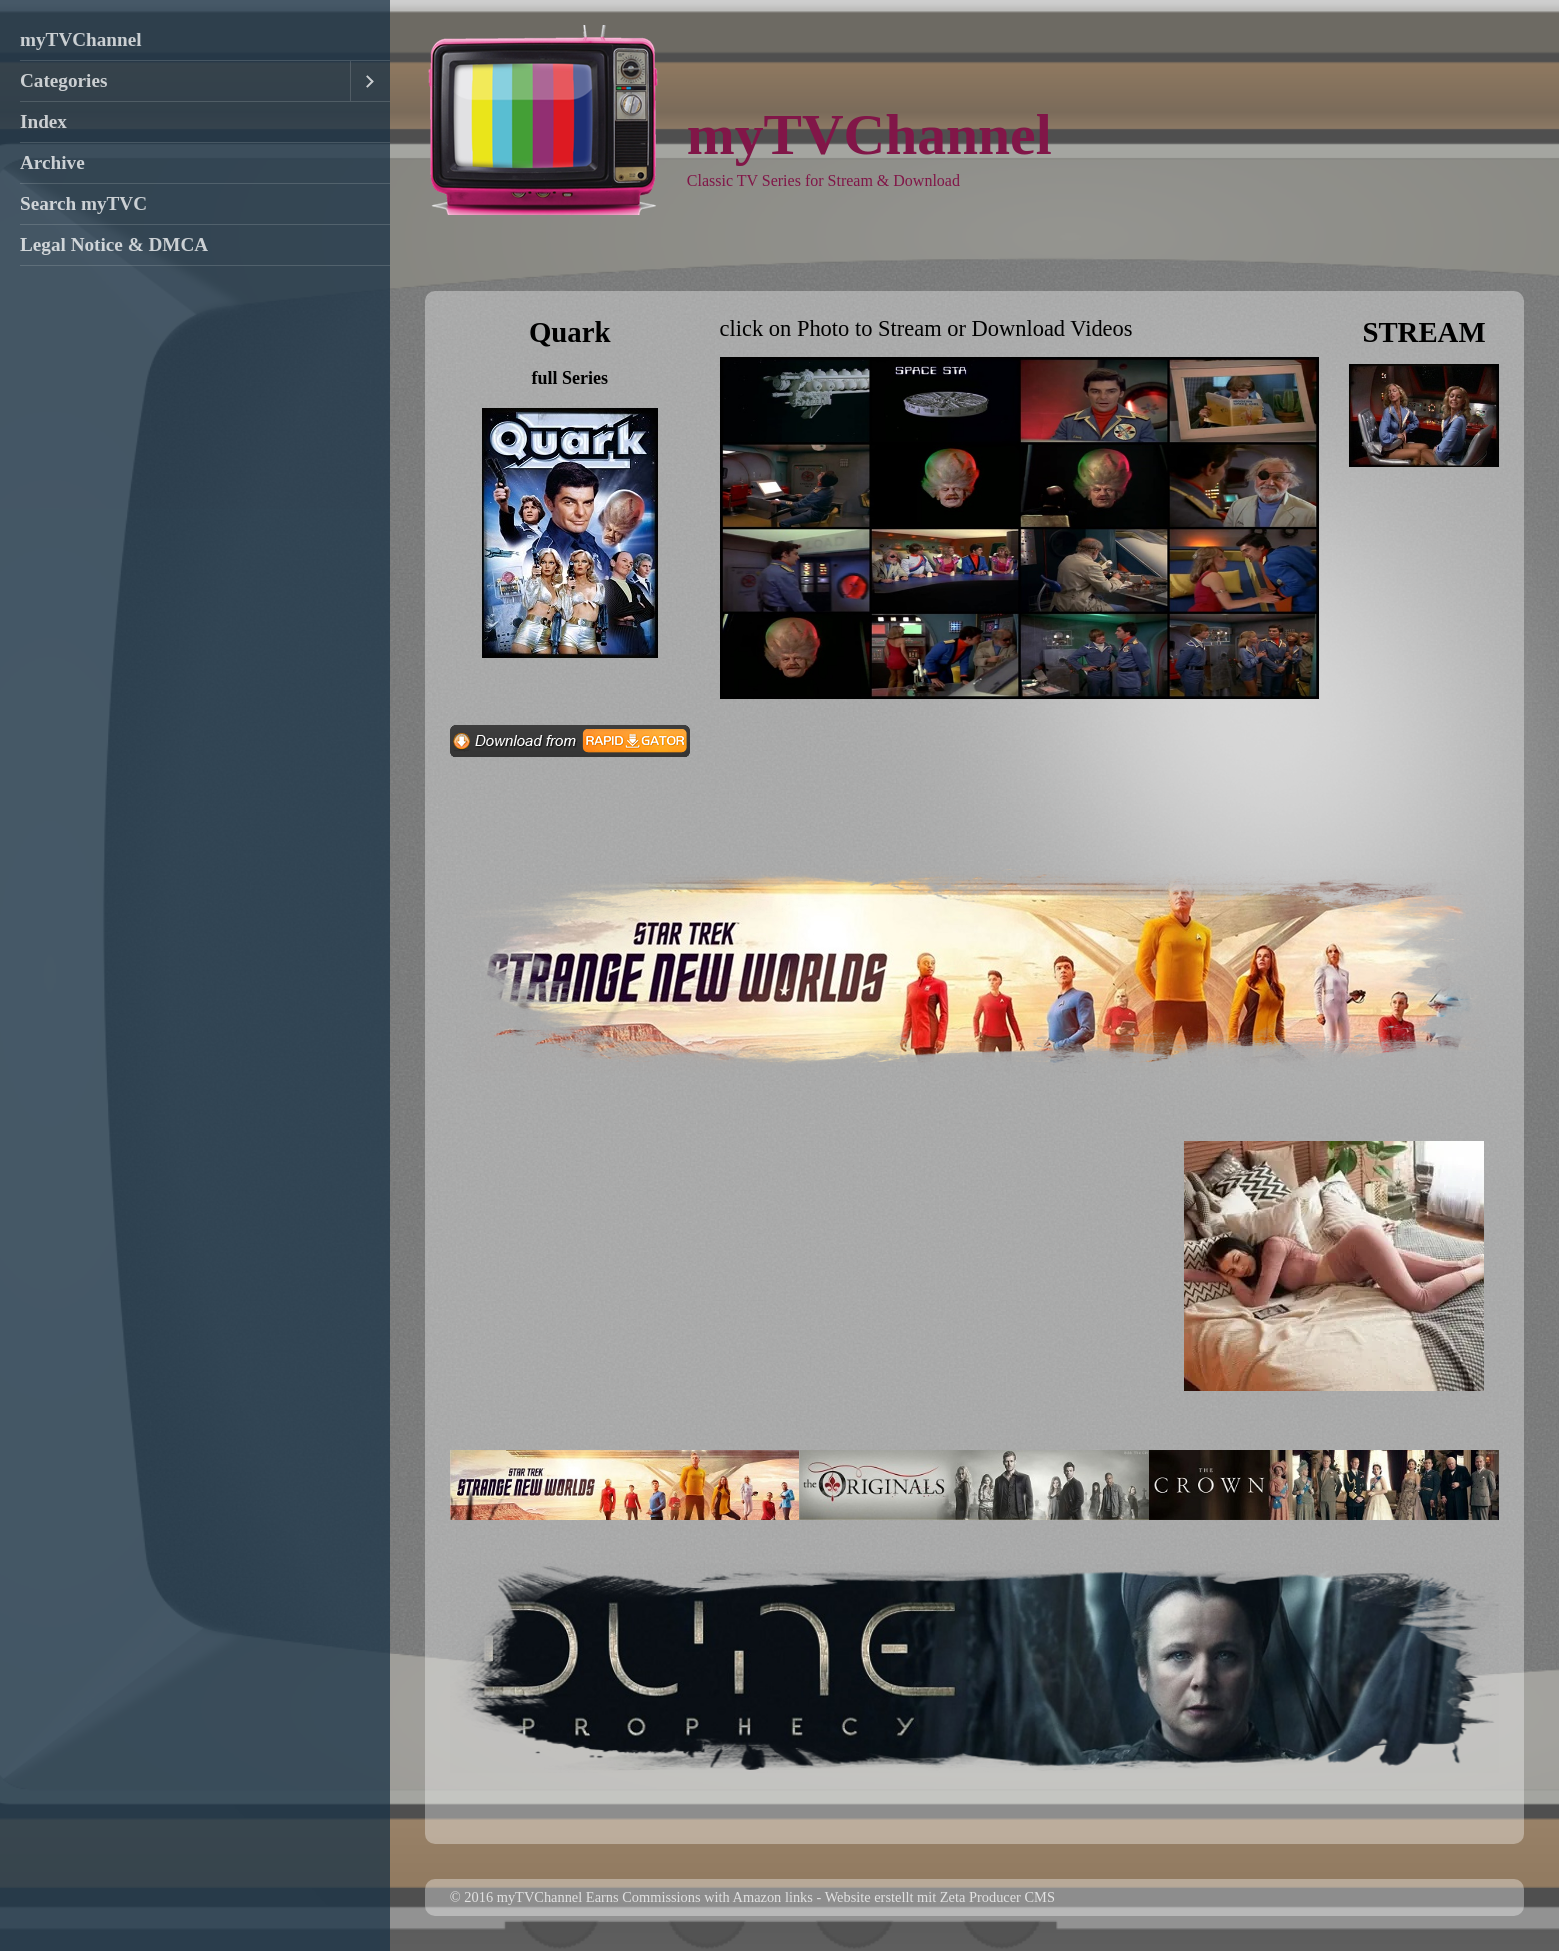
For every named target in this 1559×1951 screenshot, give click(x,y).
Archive (52, 162)
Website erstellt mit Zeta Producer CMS (940, 1897)
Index (43, 121)
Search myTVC (83, 203)
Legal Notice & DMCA (114, 244)
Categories (63, 80)
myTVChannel (81, 39)
